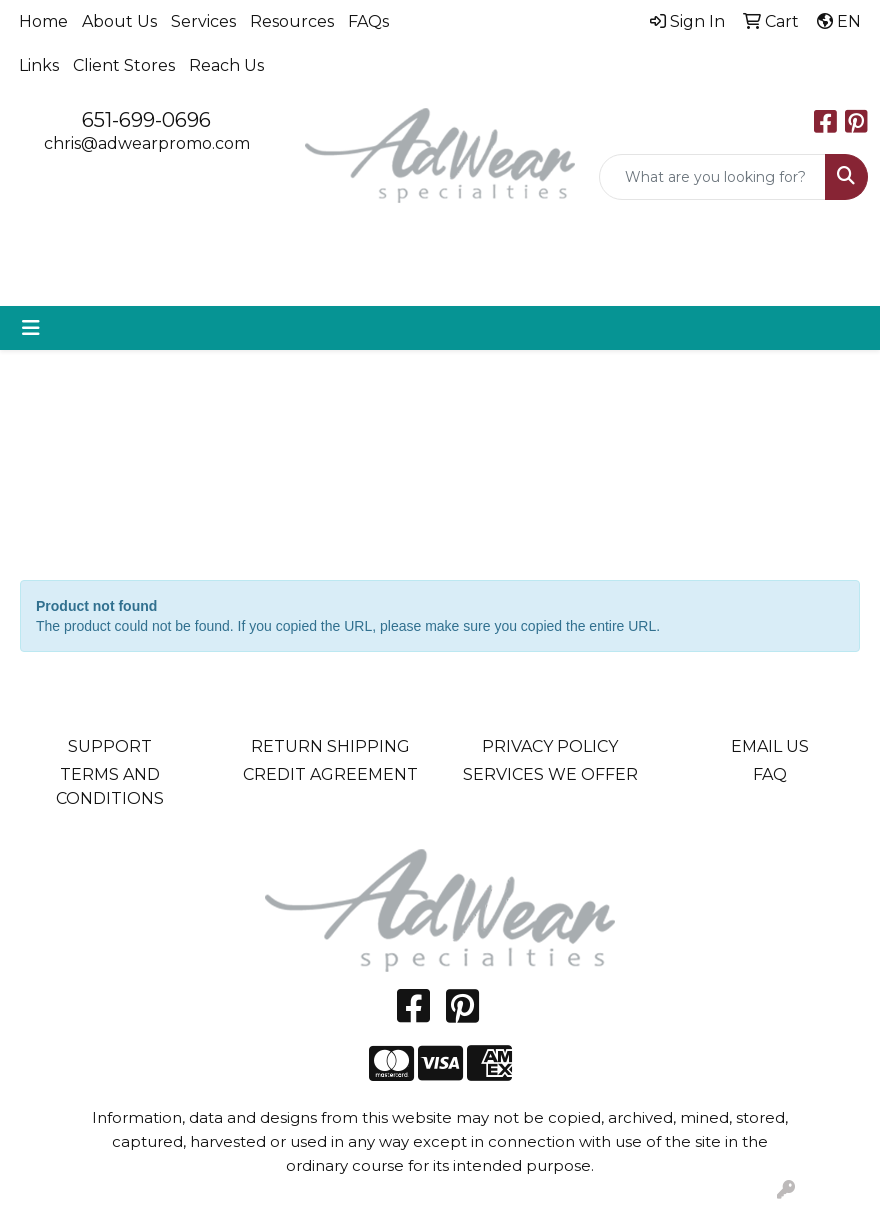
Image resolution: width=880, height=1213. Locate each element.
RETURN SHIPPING (330, 746)
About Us (119, 21)
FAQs (368, 21)
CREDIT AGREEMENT (330, 774)
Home (43, 21)
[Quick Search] (712, 177)
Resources (292, 21)
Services (203, 21)
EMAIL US (770, 746)
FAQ (770, 774)
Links (39, 65)
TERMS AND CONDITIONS (110, 786)
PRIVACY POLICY (550, 746)
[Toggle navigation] (31, 328)
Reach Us (226, 65)
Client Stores (124, 65)
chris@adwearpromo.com (147, 143)
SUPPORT (110, 746)
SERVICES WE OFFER (550, 774)
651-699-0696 (146, 120)
